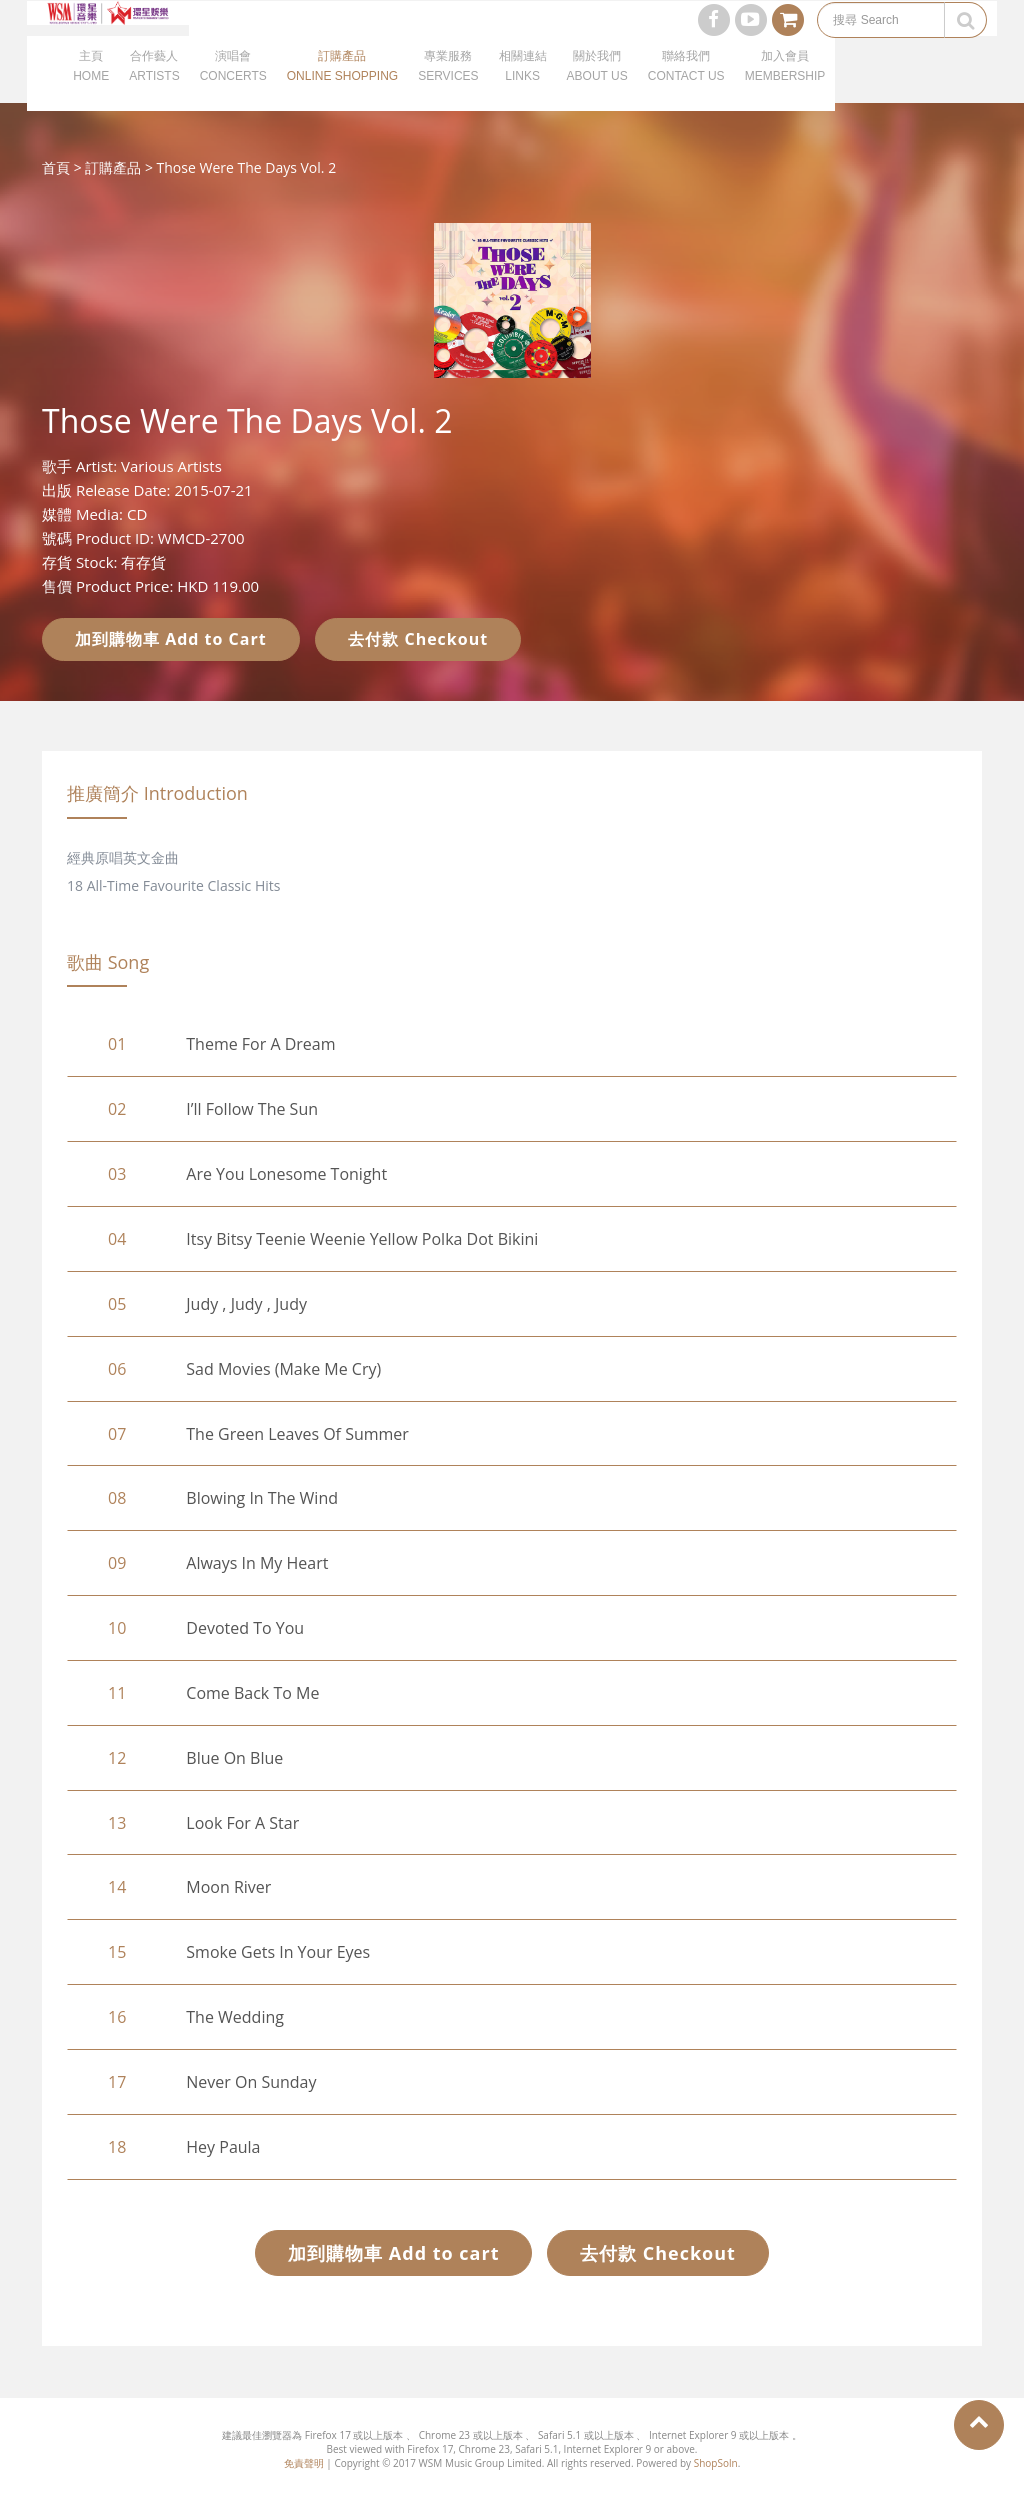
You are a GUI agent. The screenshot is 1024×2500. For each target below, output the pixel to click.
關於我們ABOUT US (597, 90)
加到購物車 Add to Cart (171, 639)
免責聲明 (304, 2463)
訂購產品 (113, 167)
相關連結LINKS (523, 90)
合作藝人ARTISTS (154, 90)
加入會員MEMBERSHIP (785, 90)
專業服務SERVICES (448, 90)
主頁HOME (91, 90)
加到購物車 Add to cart (393, 2253)
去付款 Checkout (418, 639)
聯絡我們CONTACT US (686, 90)
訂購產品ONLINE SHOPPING (342, 90)
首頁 (56, 167)
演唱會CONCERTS (233, 90)
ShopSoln (716, 2463)
